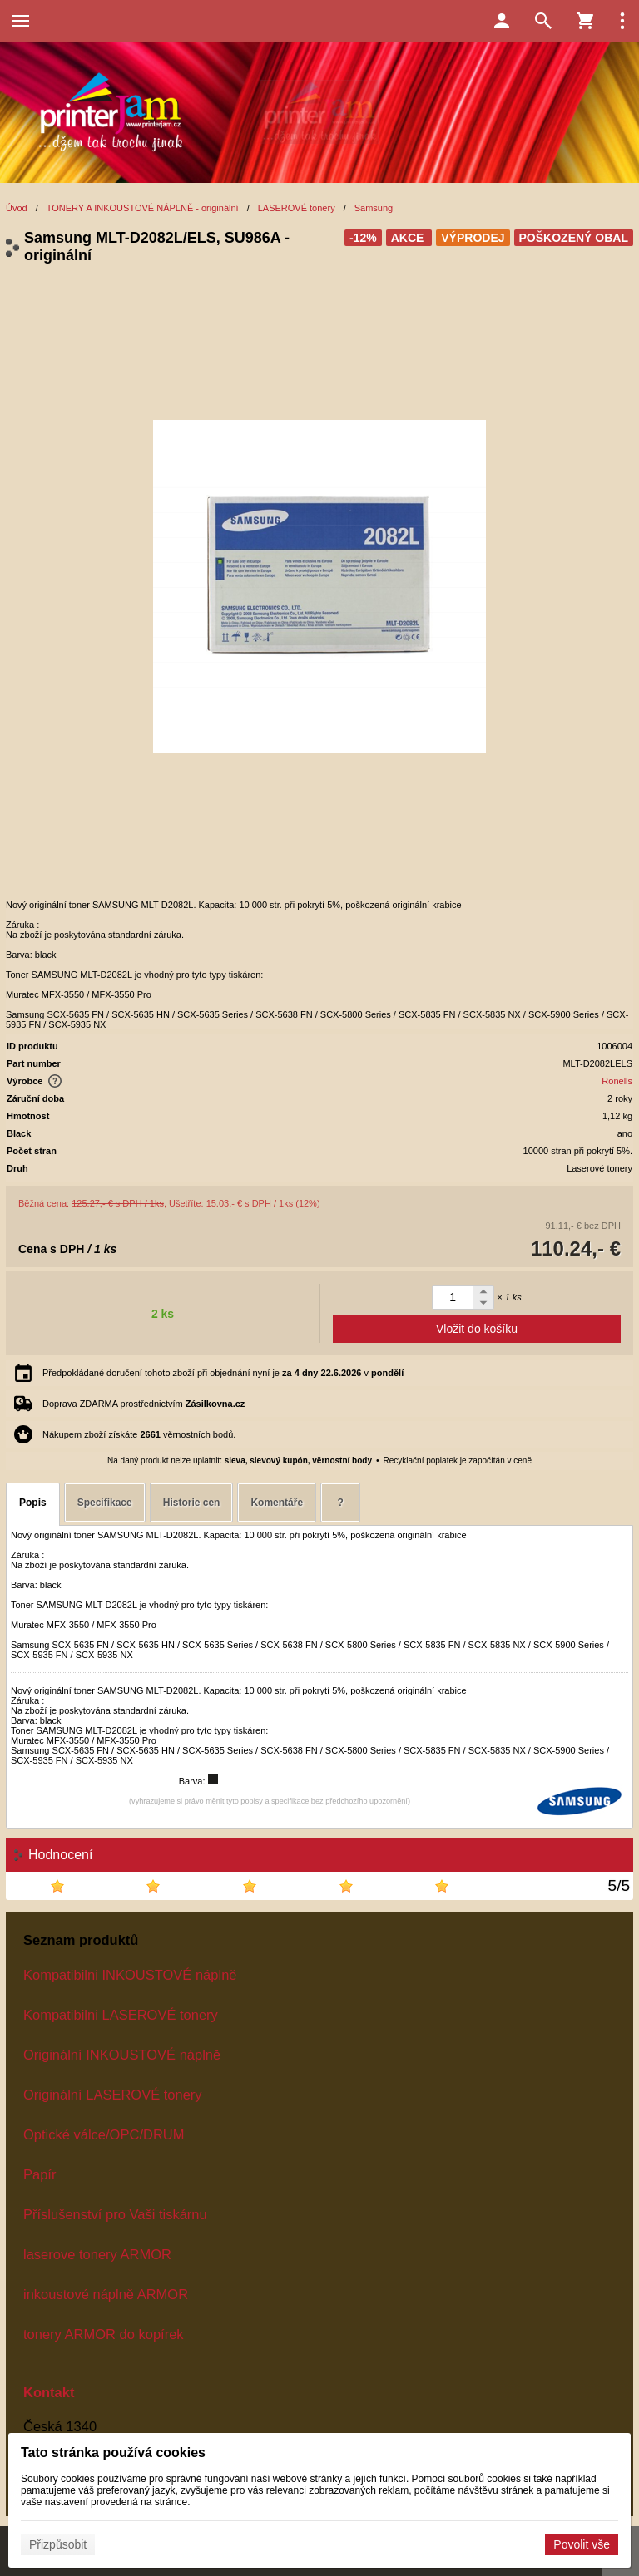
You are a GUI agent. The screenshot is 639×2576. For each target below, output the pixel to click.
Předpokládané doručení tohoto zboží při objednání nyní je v (223, 1373)
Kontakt (48, 2392)
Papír (39, 2174)
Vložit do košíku (477, 1328)
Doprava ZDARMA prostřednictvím (143, 1404)
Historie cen (191, 1502)
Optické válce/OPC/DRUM (103, 2134)
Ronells (617, 1081)
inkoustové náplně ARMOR (105, 2294)
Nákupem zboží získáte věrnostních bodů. (138, 1434)
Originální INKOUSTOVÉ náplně (121, 2054)
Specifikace (104, 1502)
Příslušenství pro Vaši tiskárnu (115, 2214)
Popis (33, 1502)
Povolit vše (581, 2544)
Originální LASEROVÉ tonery (112, 2094)
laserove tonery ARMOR (97, 2254)
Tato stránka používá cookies (113, 2452)
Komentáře (276, 1502)
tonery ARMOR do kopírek (103, 2334)
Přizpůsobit (58, 2544)
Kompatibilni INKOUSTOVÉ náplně (129, 1974)
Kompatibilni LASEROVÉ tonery (120, 2014)
